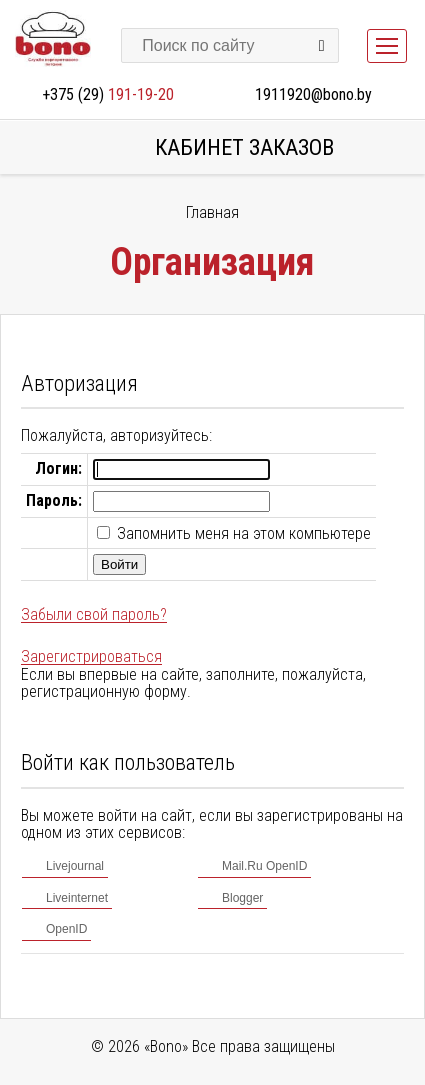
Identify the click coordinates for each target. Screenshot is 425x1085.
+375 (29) (108, 94)
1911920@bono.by (313, 94)
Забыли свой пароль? (94, 614)
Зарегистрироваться (91, 656)
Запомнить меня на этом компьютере (242, 533)
